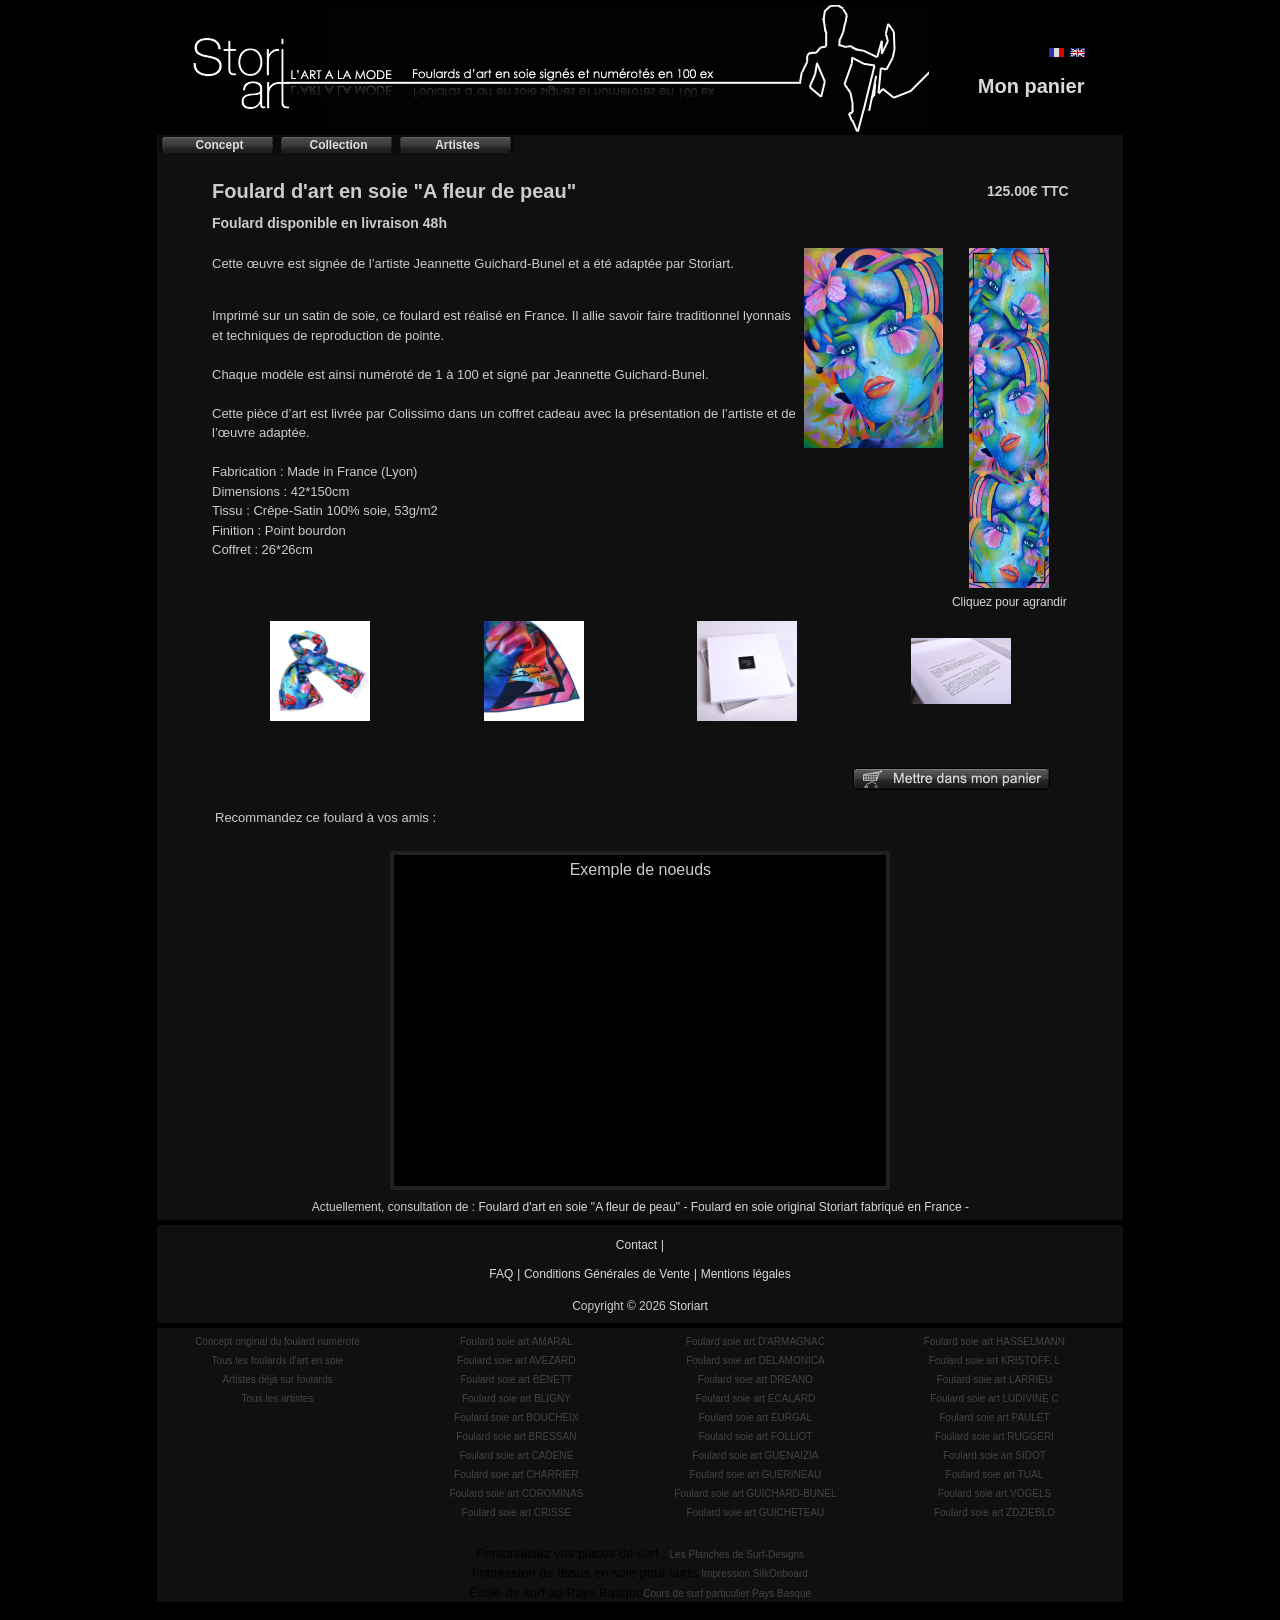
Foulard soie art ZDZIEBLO (994, 1512)
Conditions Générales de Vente (607, 1274)
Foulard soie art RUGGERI (994, 1436)
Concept (220, 145)
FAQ (501, 1274)
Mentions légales (746, 1274)
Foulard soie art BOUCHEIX (516, 1417)
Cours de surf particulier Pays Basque (727, 1593)
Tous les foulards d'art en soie (277, 1360)
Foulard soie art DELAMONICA (755, 1360)
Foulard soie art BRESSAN (516, 1436)
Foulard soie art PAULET (994, 1417)
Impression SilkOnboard (754, 1573)
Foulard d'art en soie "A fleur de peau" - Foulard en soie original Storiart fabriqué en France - (724, 1207)
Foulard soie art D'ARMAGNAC (755, 1341)
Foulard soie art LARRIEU (995, 1379)
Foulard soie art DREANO (755, 1379)
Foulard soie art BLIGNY (516, 1398)
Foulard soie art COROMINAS (516, 1493)
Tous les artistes (278, 1398)
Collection (338, 145)
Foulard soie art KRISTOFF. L (995, 1360)
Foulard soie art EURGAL (755, 1417)
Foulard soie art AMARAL (516, 1341)
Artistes (457, 145)
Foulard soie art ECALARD (756, 1398)
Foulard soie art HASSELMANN (994, 1341)
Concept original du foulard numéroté (277, 1341)
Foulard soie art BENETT (516, 1379)
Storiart (688, 1306)
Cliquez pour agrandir (1009, 595)
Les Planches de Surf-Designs (737, 1554)
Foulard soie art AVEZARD (516, 1360)
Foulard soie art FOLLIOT (755, 1436)
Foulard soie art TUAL (995, 1474)
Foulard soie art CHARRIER (516, 1474)
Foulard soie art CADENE (516, 1455)
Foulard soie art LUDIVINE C (994, 1398)
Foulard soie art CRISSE (517, 1512)
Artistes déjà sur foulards (277, 1379)
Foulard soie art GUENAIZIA (755, 1455)
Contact (636, 1245)
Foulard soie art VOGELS (994, 1493)
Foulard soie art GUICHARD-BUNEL (755, 1493)
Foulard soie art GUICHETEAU (755, 1512)
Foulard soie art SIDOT (994, 1455)
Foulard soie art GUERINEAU (756, 1474)
